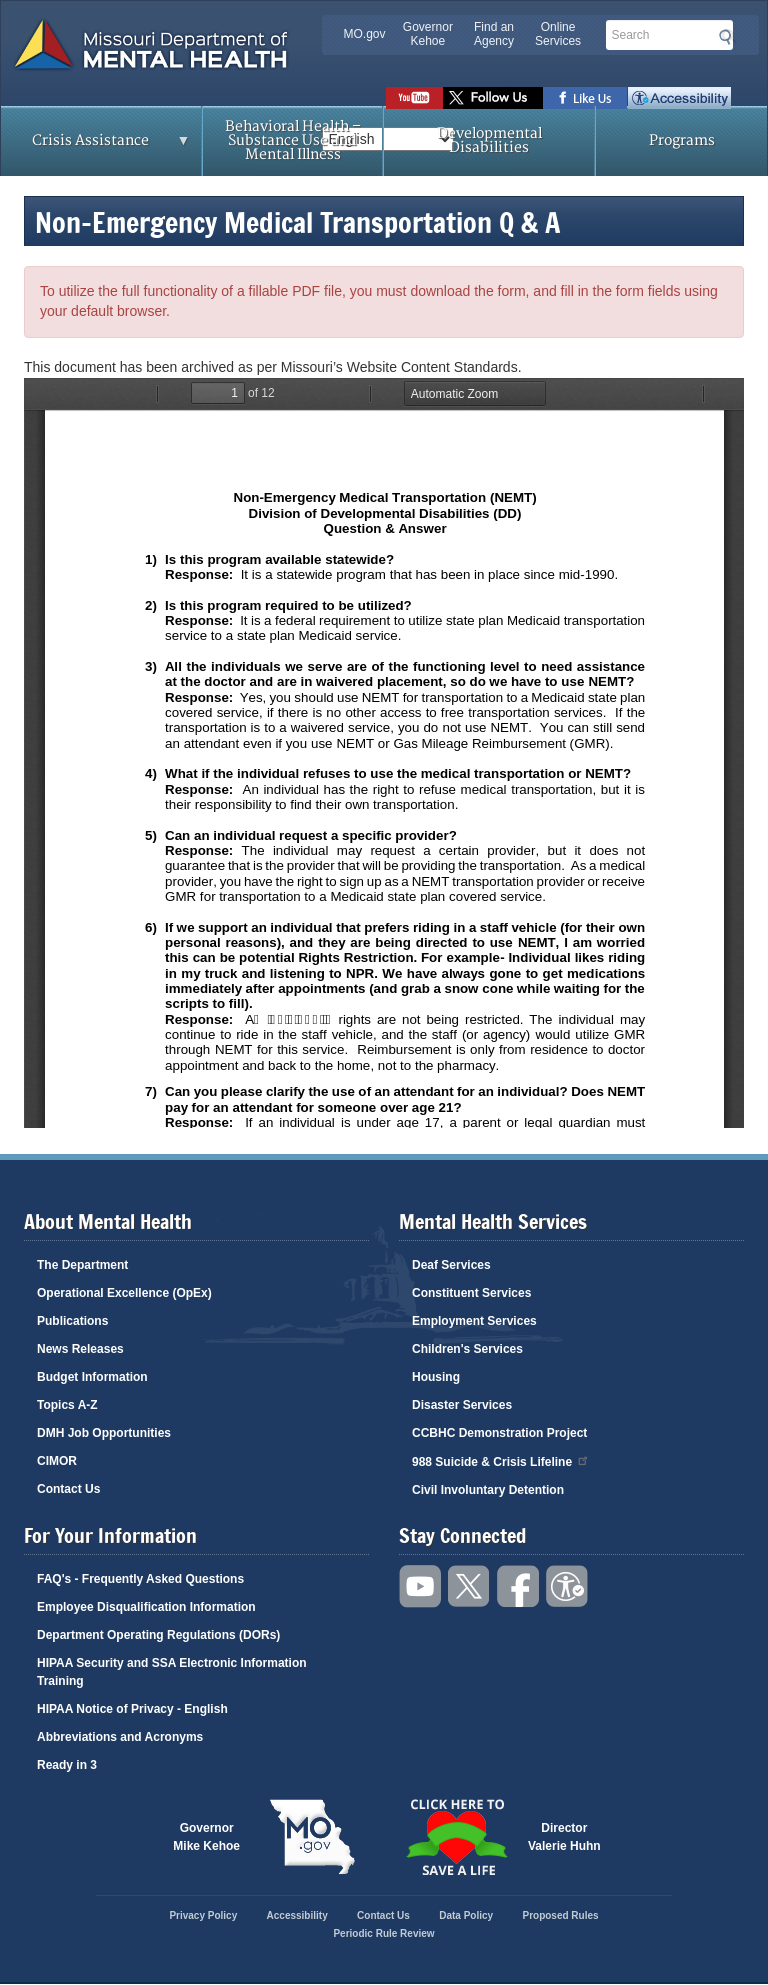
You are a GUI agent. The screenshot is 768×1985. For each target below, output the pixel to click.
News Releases (80, 1349)
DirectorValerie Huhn (564, 1837)
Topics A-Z (67, 1405)
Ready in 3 (67, 1765)
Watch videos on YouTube (414, 98)
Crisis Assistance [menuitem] (96, 147)
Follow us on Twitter (493, 98)
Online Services (558, 34)
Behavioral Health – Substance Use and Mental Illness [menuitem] (293, 140)
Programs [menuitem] (682, 140)
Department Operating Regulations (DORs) (158, 1635)
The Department (82, 1265)
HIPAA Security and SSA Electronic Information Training (172, 1672)
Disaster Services (462, 1405)
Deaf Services (451, 1265)
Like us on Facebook (585, 98)
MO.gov (365, 34)
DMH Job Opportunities (104, 1433)
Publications (72, 1321)
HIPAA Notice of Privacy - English (132, 1709)
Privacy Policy (203, 1915)
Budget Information (92, 1377)
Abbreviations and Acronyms (120, 1737)
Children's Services (467, 1349)
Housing (436, 1377)
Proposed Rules (560, 1915)
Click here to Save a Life (456, 1837)
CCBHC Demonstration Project (499, 1433)
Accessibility (679, 98)
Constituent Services (471, 1293)
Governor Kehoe (428, 34)
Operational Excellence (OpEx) (124, 1293)
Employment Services (474, 1321)
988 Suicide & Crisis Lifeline (501, 1460)
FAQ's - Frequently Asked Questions (140, 1579)
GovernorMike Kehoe (206, 1837)
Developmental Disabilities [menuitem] (489, 140)
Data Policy (466, 1915)
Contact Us (68, 1489)
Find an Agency (494, 34)
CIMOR (57, 1461)
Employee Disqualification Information (146, 1607)
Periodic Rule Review (383, 1933)
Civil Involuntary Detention (488, 1490)
